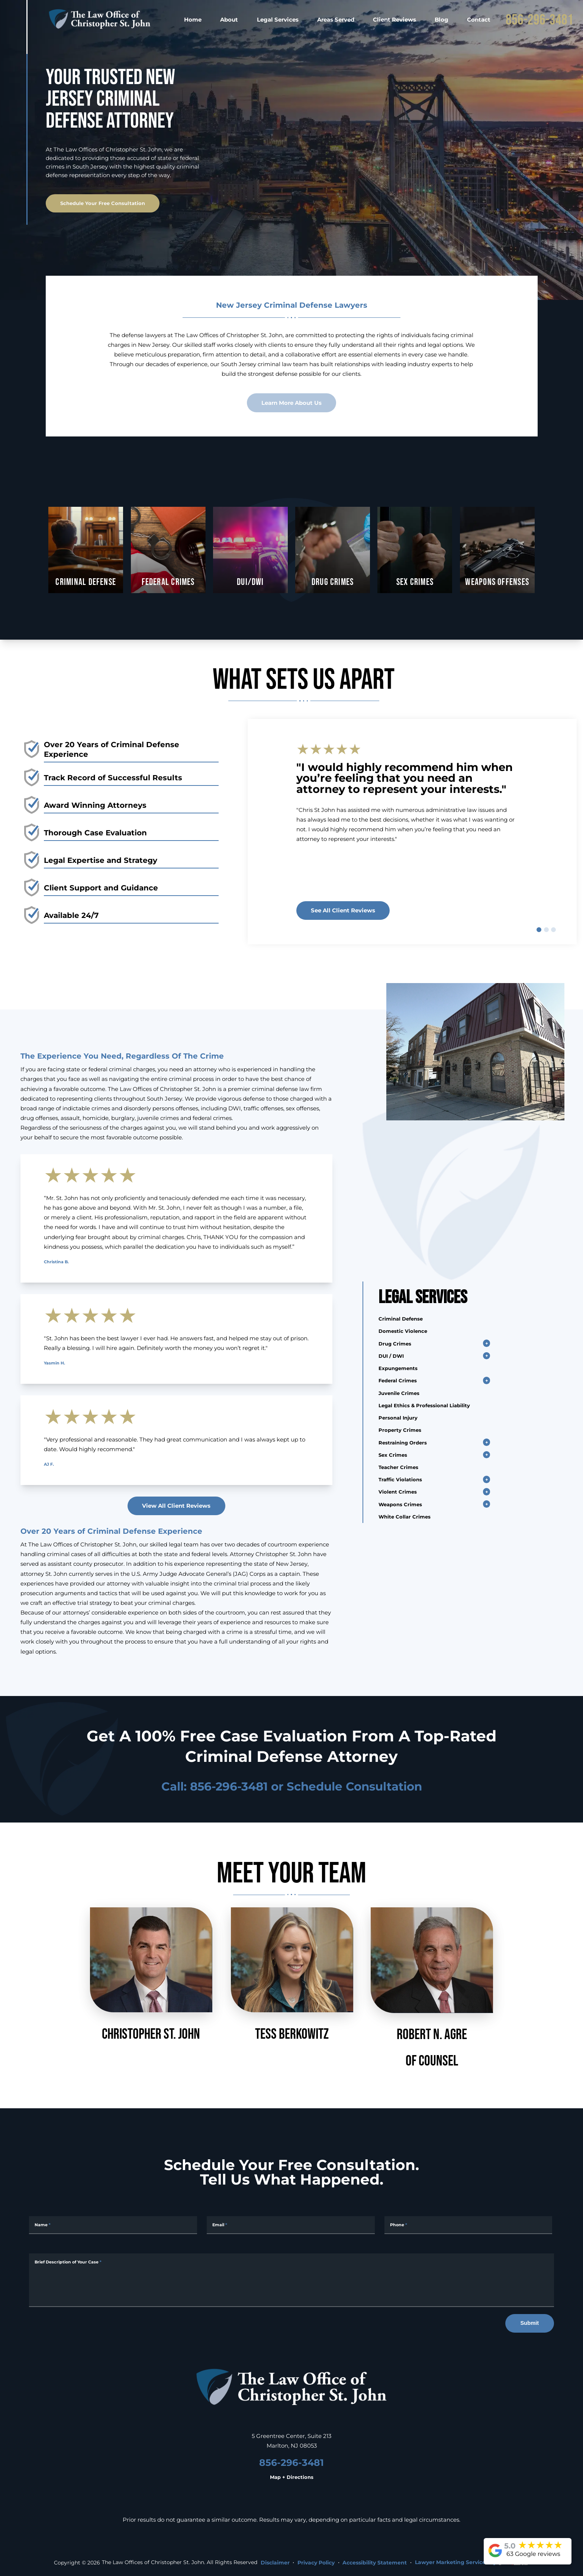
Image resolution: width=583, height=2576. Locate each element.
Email (219, 2224)
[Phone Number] (468, 2225)
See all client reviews (343, 910)
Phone (398, 2224)
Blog (441, 19)
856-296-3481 (539, 19)
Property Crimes (400, 1430)
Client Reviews (394, 19)
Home (193, 19)
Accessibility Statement (374, 2563)
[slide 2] (546, 929)
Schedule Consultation (354, 1785)
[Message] (291, 2280)
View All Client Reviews (176, 1505)
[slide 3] (553, 929)
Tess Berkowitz (292, 1974)
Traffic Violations (400, 1479)
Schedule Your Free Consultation (102, 203)
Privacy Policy (316, 2563)
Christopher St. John (151, 1974)
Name (43, 2224)
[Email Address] (291, 2225)
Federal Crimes (398, 1380)
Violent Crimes (398, 1491)
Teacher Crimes (398, 1467)
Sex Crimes (393, 1455)
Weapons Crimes (400, 1504)
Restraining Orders (403, 1442)
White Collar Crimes (405, 1516)
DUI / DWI (391, 1356)
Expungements (398, 1368)
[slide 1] (539, 929)
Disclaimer (275, 2563)
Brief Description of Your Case (68, 2262)
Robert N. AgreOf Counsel (432, 1987)
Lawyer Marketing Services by (472, 2562)
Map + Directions (291, 2477)
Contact (478, 19)
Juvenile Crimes (399, 1393)
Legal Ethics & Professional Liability (424, 1405)
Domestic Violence (403, 1331)
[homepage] (100, 19)
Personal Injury (398, 1417)
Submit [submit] (529, 2323)
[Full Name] (113, 2225)
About (229, 19)
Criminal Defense (401, 1318)
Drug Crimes (395, 1343)
